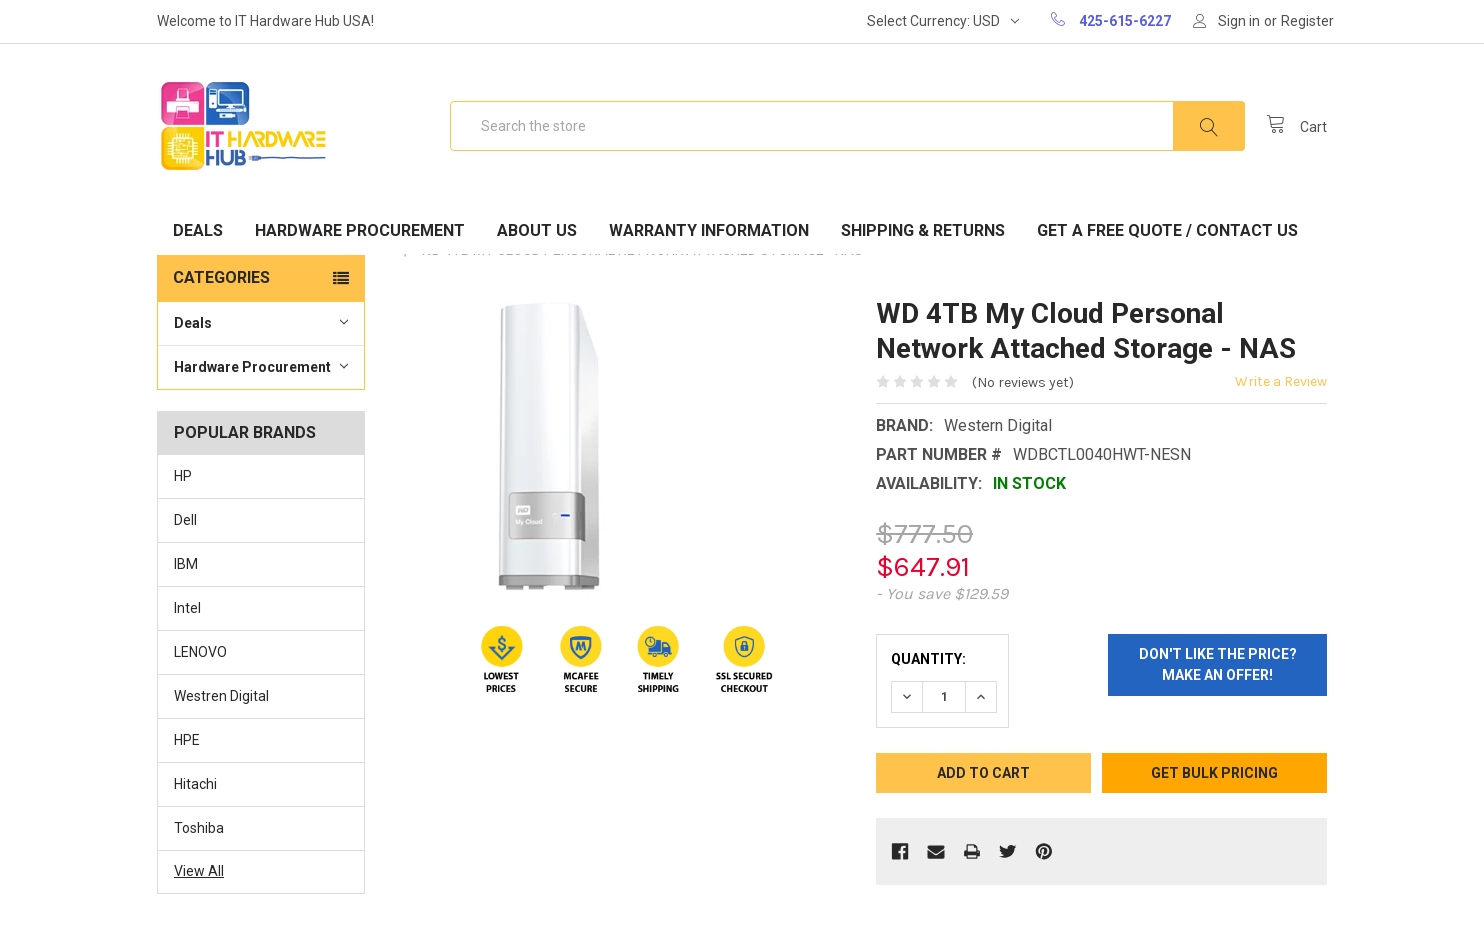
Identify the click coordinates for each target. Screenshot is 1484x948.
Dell (185, 520)
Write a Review (1281, 381)
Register (1307, 21)
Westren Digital (221, 696)
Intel (187, 608)
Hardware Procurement (360, 230)
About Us (537, 230)
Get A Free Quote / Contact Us (1167, 230)
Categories (221, 277)
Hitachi (195, 784)
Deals (198, 230)
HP (183, 476)
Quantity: (928, 659)
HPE (187, 740)
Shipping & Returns (923, 230)
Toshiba (199, 828)
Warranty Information (709, 230)
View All (199, 871)
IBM (186, 564)
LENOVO (200, 652)
